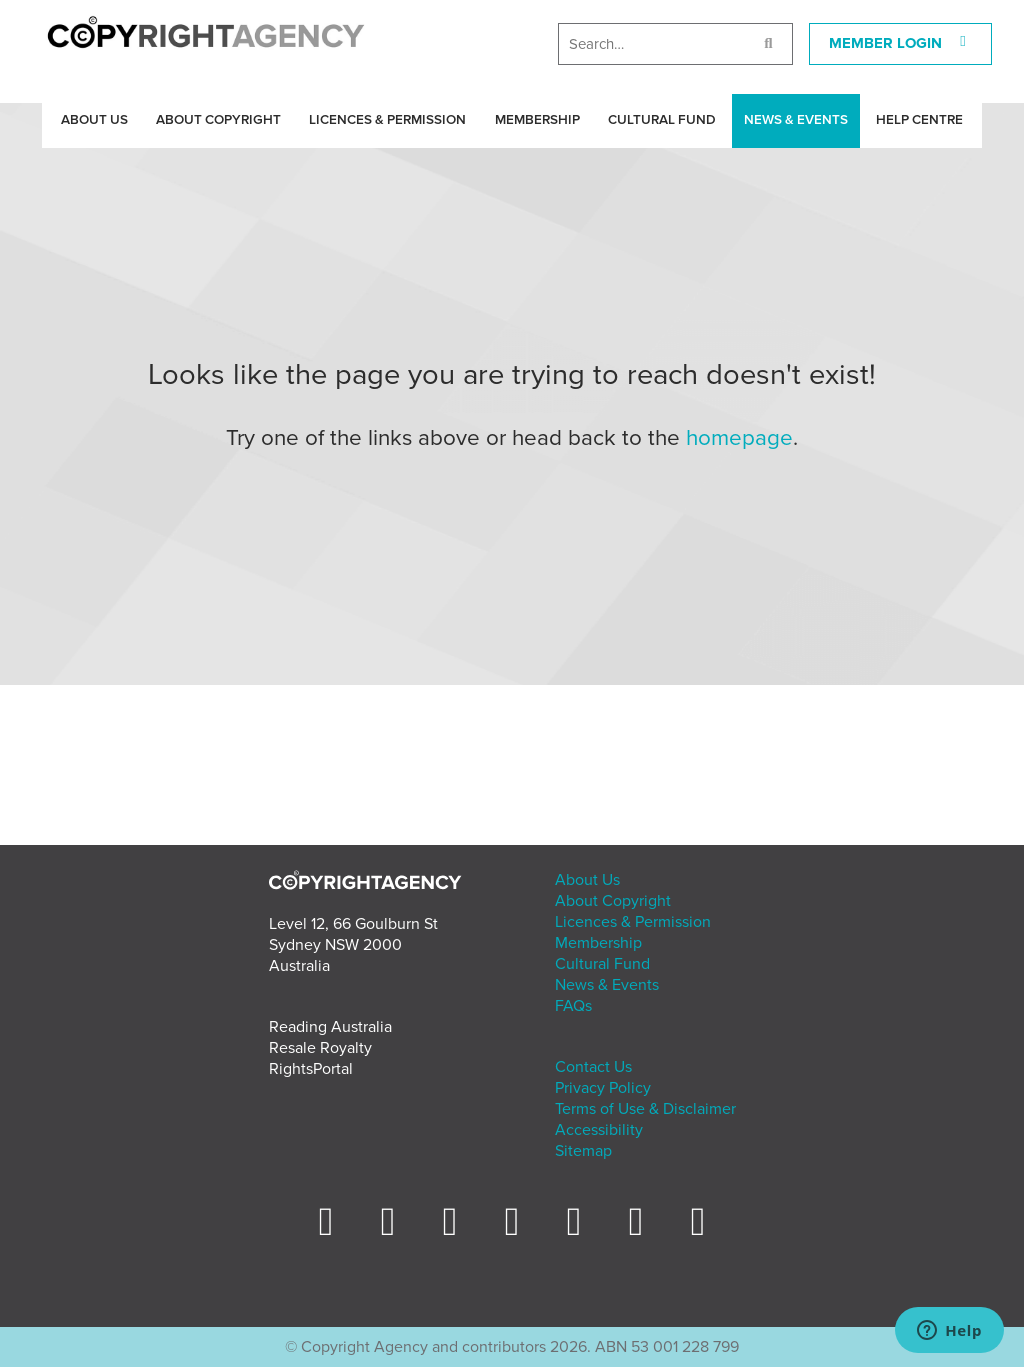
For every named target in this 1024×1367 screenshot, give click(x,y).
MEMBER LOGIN (901, 43)
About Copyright (218, 120)
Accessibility (599, 1130)
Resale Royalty (320, 1048)
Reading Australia (330, 1027)
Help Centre (919, 120)
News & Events (796, 120)
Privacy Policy (603, 1088)
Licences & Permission (387, 120)
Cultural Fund (662, 120)
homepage (739, 437)
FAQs (573, 1006)
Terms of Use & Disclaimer (645, 1109)
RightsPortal (311, 1069)
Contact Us (593, 1067)
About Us (94, 120)
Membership (537, 120)
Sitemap (583, 1151)
